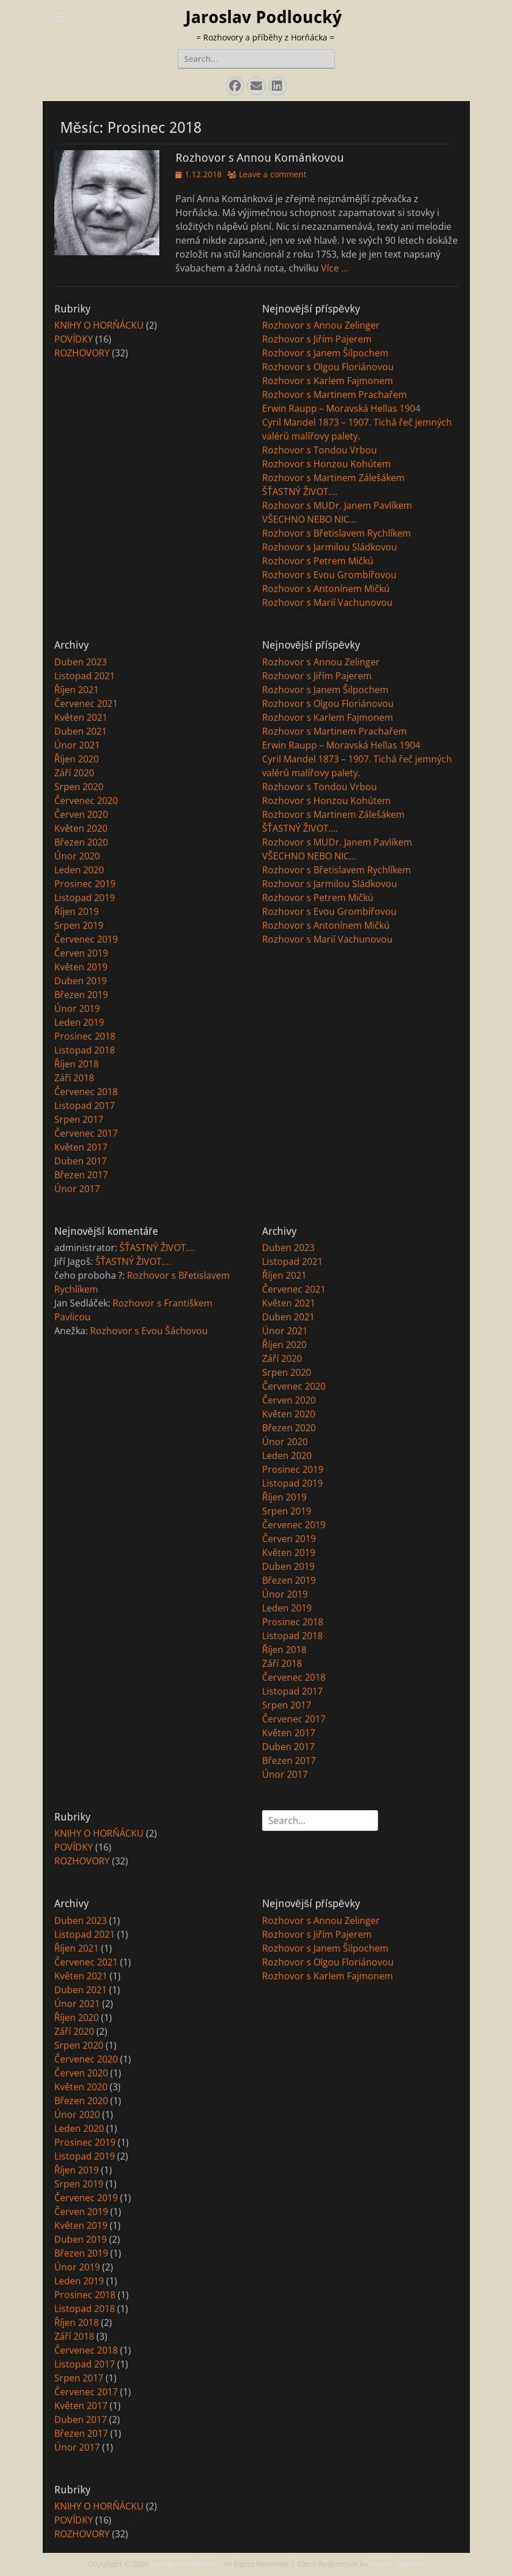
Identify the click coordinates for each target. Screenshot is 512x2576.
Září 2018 (74, 1077)
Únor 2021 (77, 745)
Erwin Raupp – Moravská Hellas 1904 (341, 408)
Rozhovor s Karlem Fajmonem (327, 380)
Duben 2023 (80, 662)
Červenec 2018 (86, 1091)
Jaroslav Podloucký (263, 17)
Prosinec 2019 (84, 883)
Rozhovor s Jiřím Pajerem (317, 339)
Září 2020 (74, 772)
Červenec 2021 (86, 703)
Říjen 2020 (76, 759)
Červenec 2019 (86, 939)
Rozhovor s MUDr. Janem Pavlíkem (337, 505)
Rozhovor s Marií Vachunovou (327, 602)
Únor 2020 (77, 856)
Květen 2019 (80, 967)
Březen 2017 (81, 1174)
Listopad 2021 (84, 675)
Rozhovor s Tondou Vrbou (319, 450)
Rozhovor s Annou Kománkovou (259, 158)
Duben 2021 (80, 731)
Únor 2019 (77, 1008)
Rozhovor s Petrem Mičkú (317, 560)
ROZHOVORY (82, 353)
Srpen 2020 (78, 786)
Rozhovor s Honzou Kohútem (326, 463)
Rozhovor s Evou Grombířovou (329, 574)
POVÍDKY (73, 339)
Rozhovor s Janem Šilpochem (325, 353)
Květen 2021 (80, 717)
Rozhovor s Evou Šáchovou (149, 1330)
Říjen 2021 (76, 689)
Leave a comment (273, 174)
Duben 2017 (80, 1161)
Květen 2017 (80, 1147)
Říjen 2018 (76, 1064)
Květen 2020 (80, 828)
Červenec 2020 (86, 800)
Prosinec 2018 (84, 1036)
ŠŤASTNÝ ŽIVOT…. (300, 491)
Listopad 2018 (84, 1050)
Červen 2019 (81, 953)
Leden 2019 (79, 1022)
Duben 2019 (80, 980)
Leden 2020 (79, 869)
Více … (334, 268)
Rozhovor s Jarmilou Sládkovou (329, 547)
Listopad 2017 (84, 1105)
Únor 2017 (77, 1188)
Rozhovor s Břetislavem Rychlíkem (336, 533)
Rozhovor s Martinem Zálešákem (333, 477)
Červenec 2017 (86, 1133)
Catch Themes (397, 2564)
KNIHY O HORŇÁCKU (99, 325)
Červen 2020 (81, 814)
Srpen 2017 (78, 1119)
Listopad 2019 (84, 897)
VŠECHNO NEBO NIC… (309, 519)
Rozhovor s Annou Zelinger (321, 325)
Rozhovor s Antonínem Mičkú (326, 588)
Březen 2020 (81, 842)
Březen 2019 (81, 994)
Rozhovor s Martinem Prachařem (334, 394)
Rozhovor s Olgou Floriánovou (328, 366)
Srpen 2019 (78, 925)
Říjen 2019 (76, 911)
